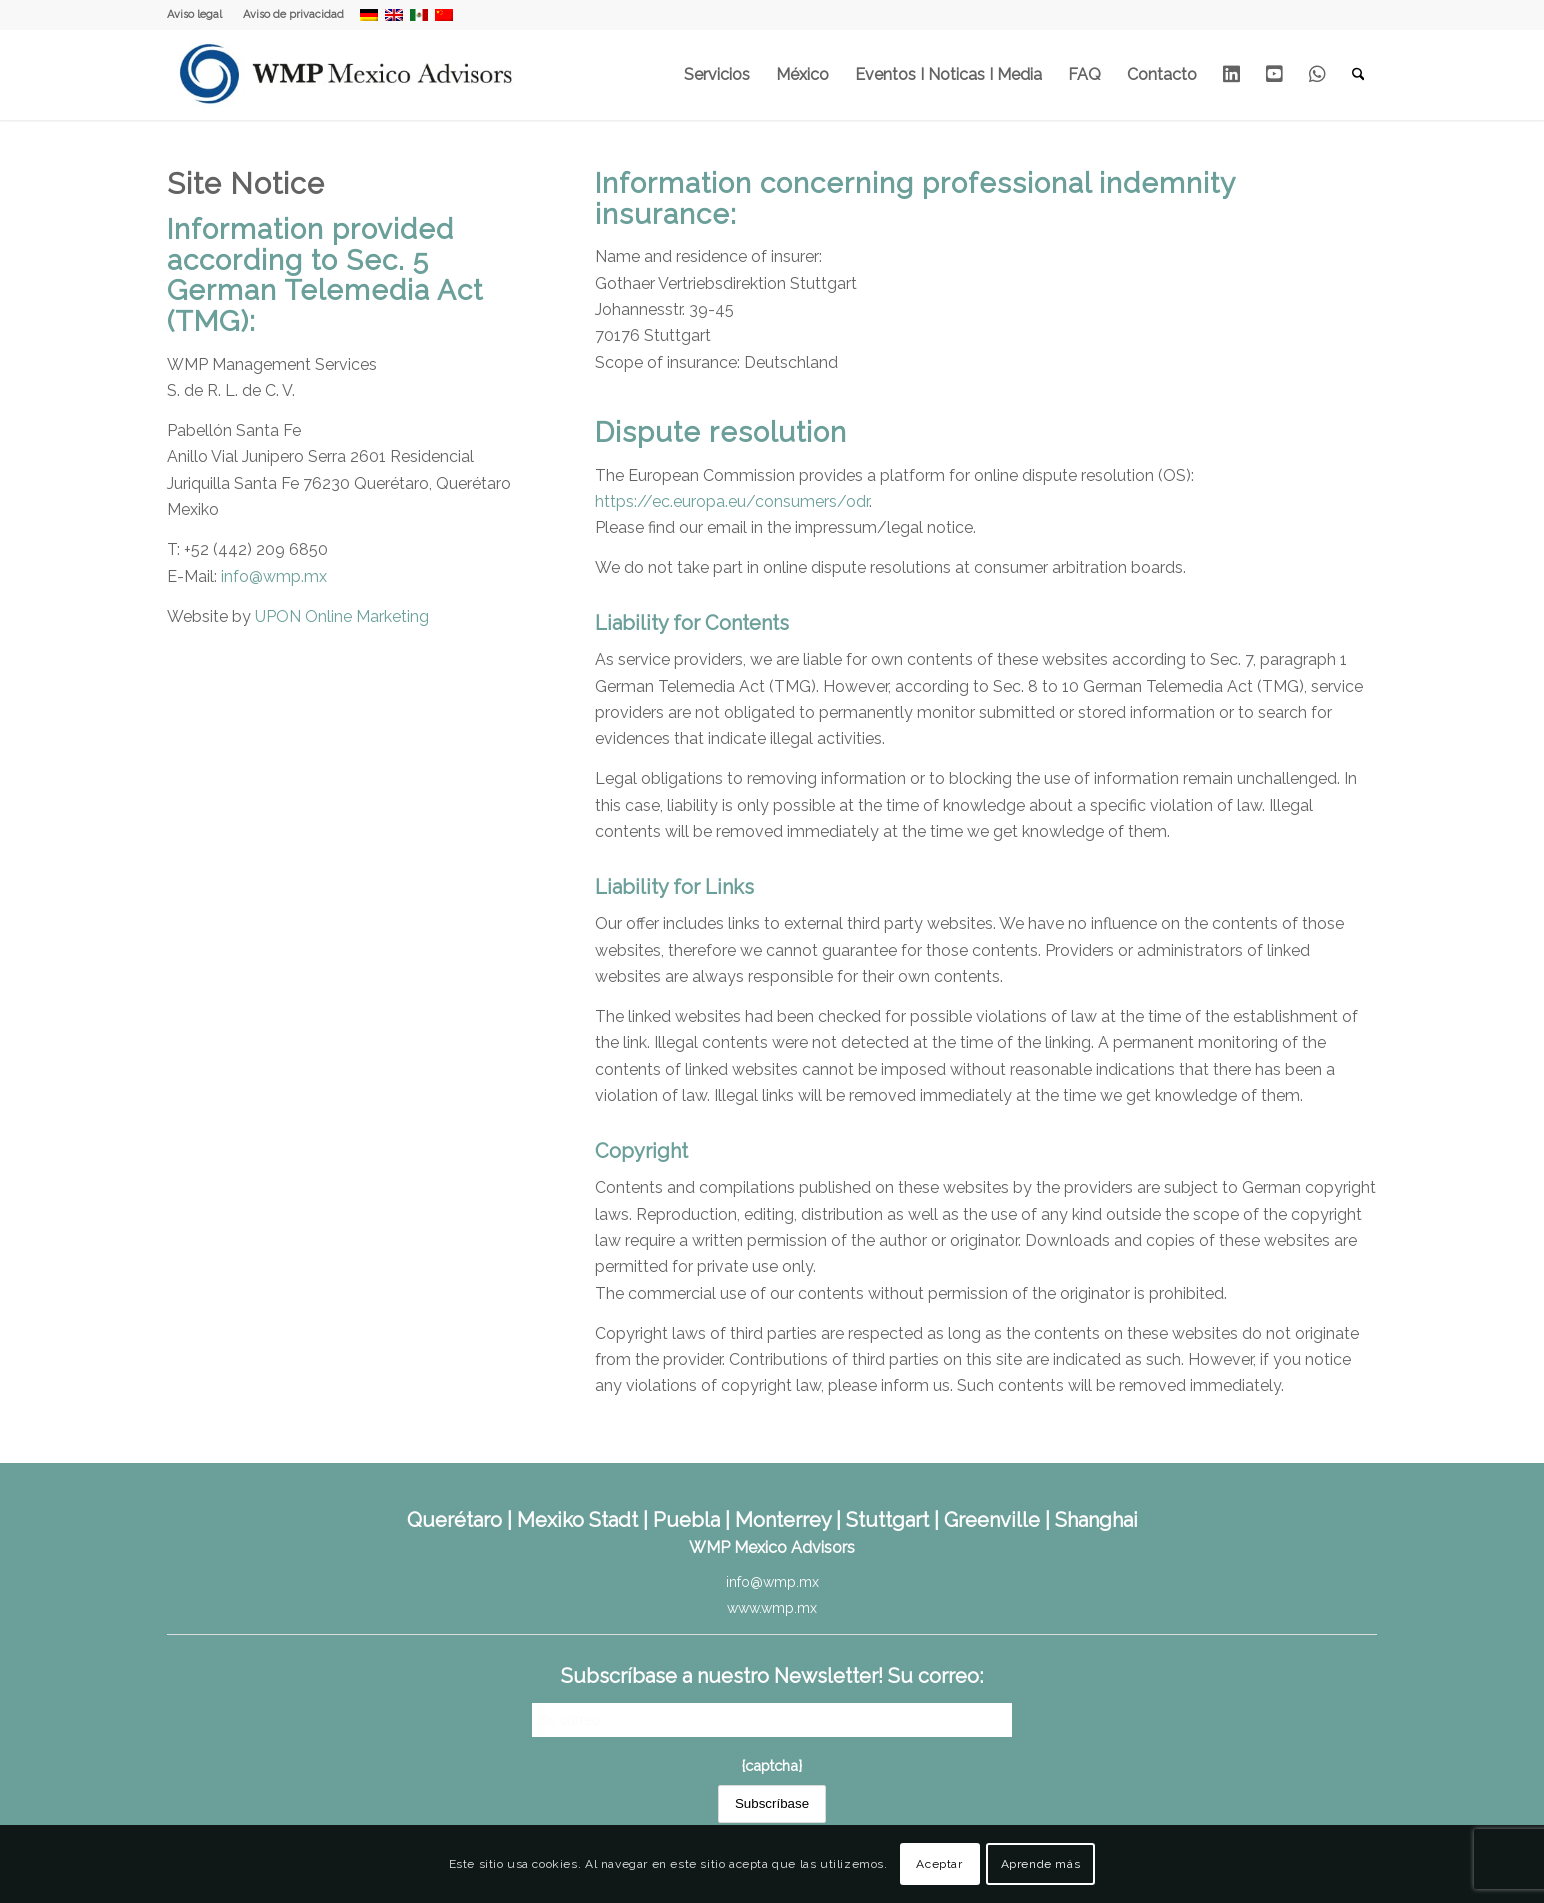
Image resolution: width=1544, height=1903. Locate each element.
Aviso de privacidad (293, 14)
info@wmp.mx (274, 576)
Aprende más (1041, 1864)
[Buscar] (1358, 75)
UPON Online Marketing (342, 616)
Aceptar (939, 1864)
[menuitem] (200, 15)
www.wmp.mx (772, 1608)
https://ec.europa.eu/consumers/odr (732, 501)
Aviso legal (194, 14)
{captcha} (772, 1765)
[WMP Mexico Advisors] (347, 75)
